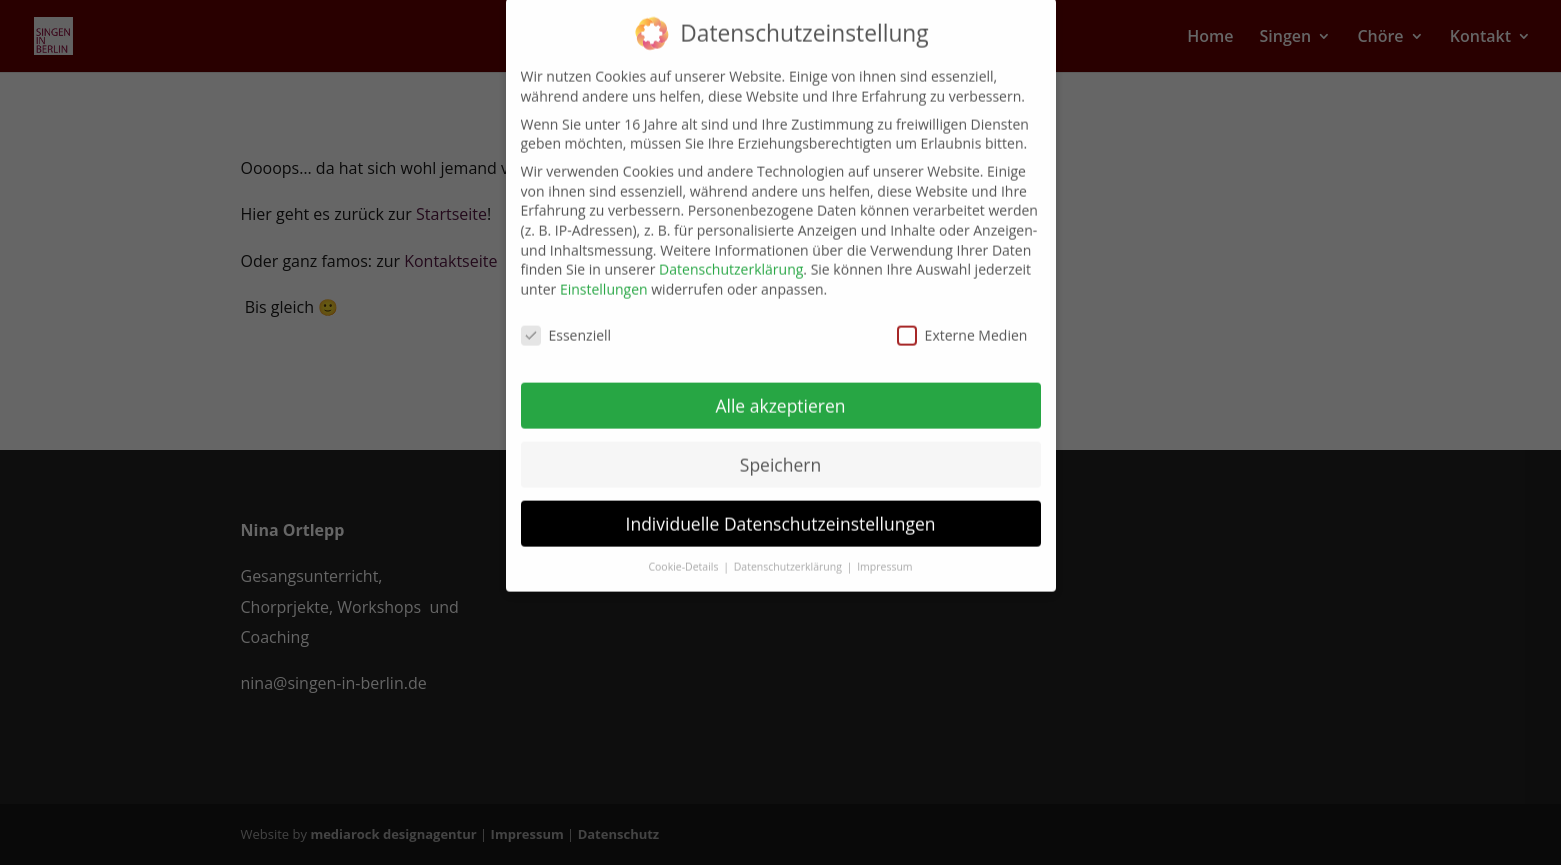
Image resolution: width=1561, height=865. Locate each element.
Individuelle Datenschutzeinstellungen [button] (781, 510)
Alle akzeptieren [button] (780, 392)
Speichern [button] (780, 451)
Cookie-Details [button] (684, 554)
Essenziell (566, 321)
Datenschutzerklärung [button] (789, 554)
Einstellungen (604, 275)
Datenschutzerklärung (731, 256)
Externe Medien (962, 321)
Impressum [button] (884, 554)
